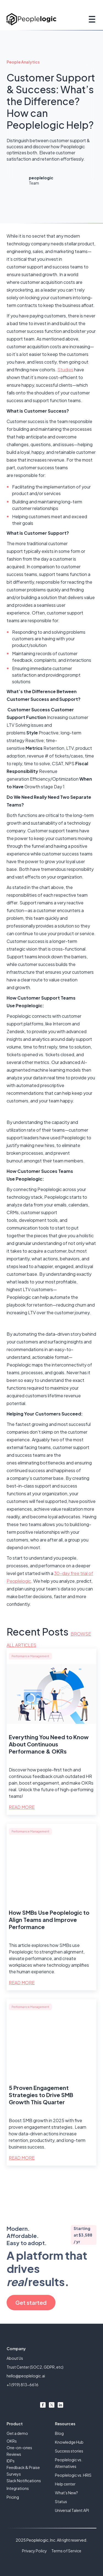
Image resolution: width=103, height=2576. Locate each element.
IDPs (11, 2460)
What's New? (66, 2492)
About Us (15, 2358)
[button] (90, 19)
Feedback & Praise (23, 2467)
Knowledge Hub (69, 2442)
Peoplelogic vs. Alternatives (68, 2463)
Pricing (13, 2497)
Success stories (69, 2450)
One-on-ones (19, 2447)
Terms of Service (66, 2550)
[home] (31, 19)
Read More (22, 1807)
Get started (31, 2302)
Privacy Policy (34, 2550)
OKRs (12, 2440)
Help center (65, 2483)
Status (61, 2501)
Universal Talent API (72, 2510)
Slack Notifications (24, 2480)
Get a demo (17, 2433)
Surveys (14, 2473)
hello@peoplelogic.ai (26, 2375)
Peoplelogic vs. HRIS (73, 2475)
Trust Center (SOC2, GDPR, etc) (35, 2366)
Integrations (18, 2488)
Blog (59, 2433)
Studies (65, 369)
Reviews (14, 2454)
